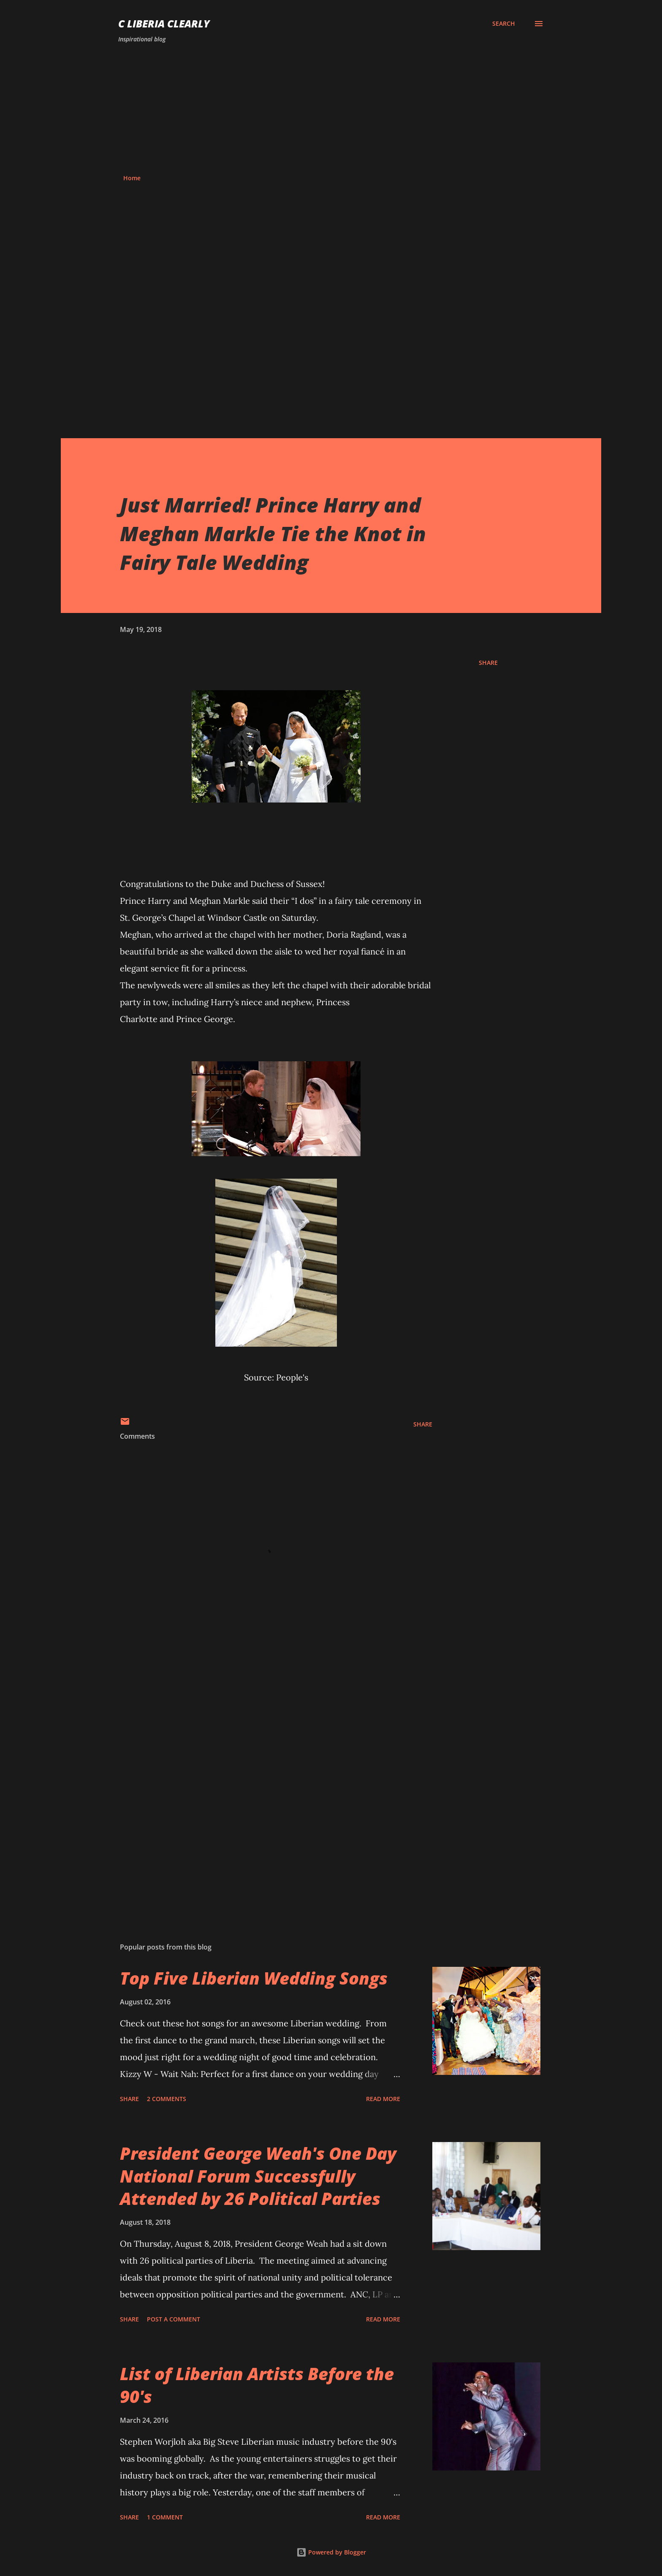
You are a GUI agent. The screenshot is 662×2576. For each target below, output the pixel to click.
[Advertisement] (331, 109)
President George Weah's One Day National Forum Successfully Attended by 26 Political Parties (258, 2176)
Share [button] (488, 663)
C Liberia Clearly (164, 23)
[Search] (503, 24)
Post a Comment (173, 2319)
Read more (383, 2099)
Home (132, 178)
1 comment (165, 2517)
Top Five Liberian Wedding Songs (254, 1978)
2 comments (166, 2099)
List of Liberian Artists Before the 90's (257, 2385)
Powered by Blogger (331, 2552)
